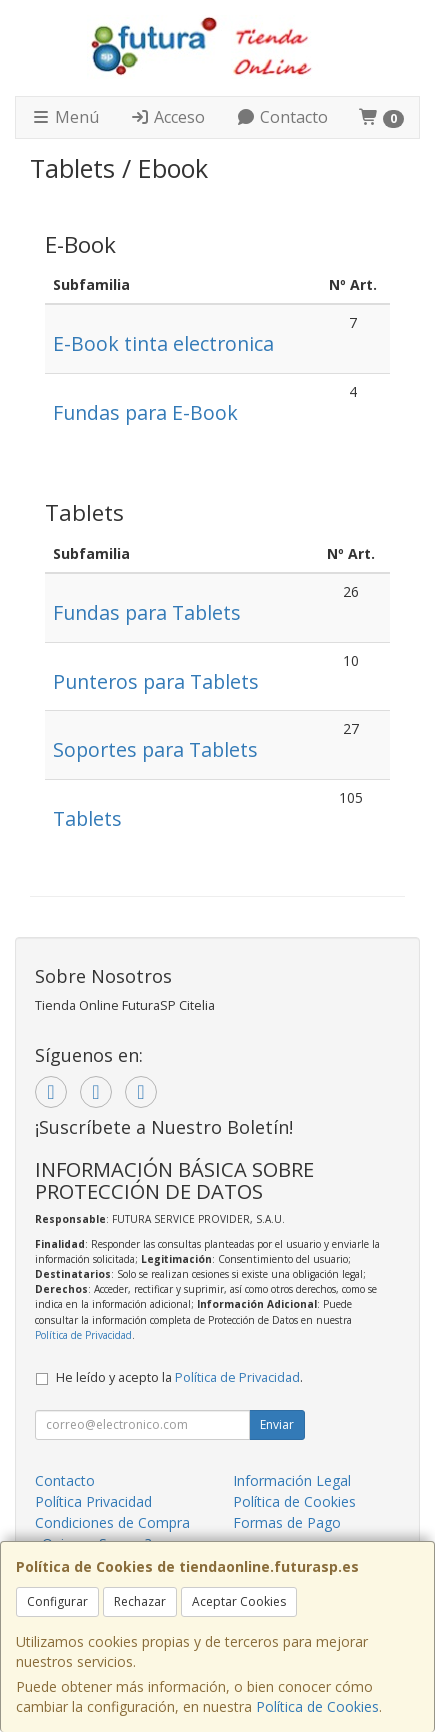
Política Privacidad (93, 1501)
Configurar (57, 1601)
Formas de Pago (287, 1522)
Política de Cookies (317, 1706)
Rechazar (140, 1601)
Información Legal (292, 1480)
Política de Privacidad (83, 1335)
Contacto (282, 117)
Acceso (167, 117)
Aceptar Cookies (239, 1601)
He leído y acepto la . (179, 1377)
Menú (65, 117)
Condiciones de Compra (112, 1522)
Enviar (277, 1424)
